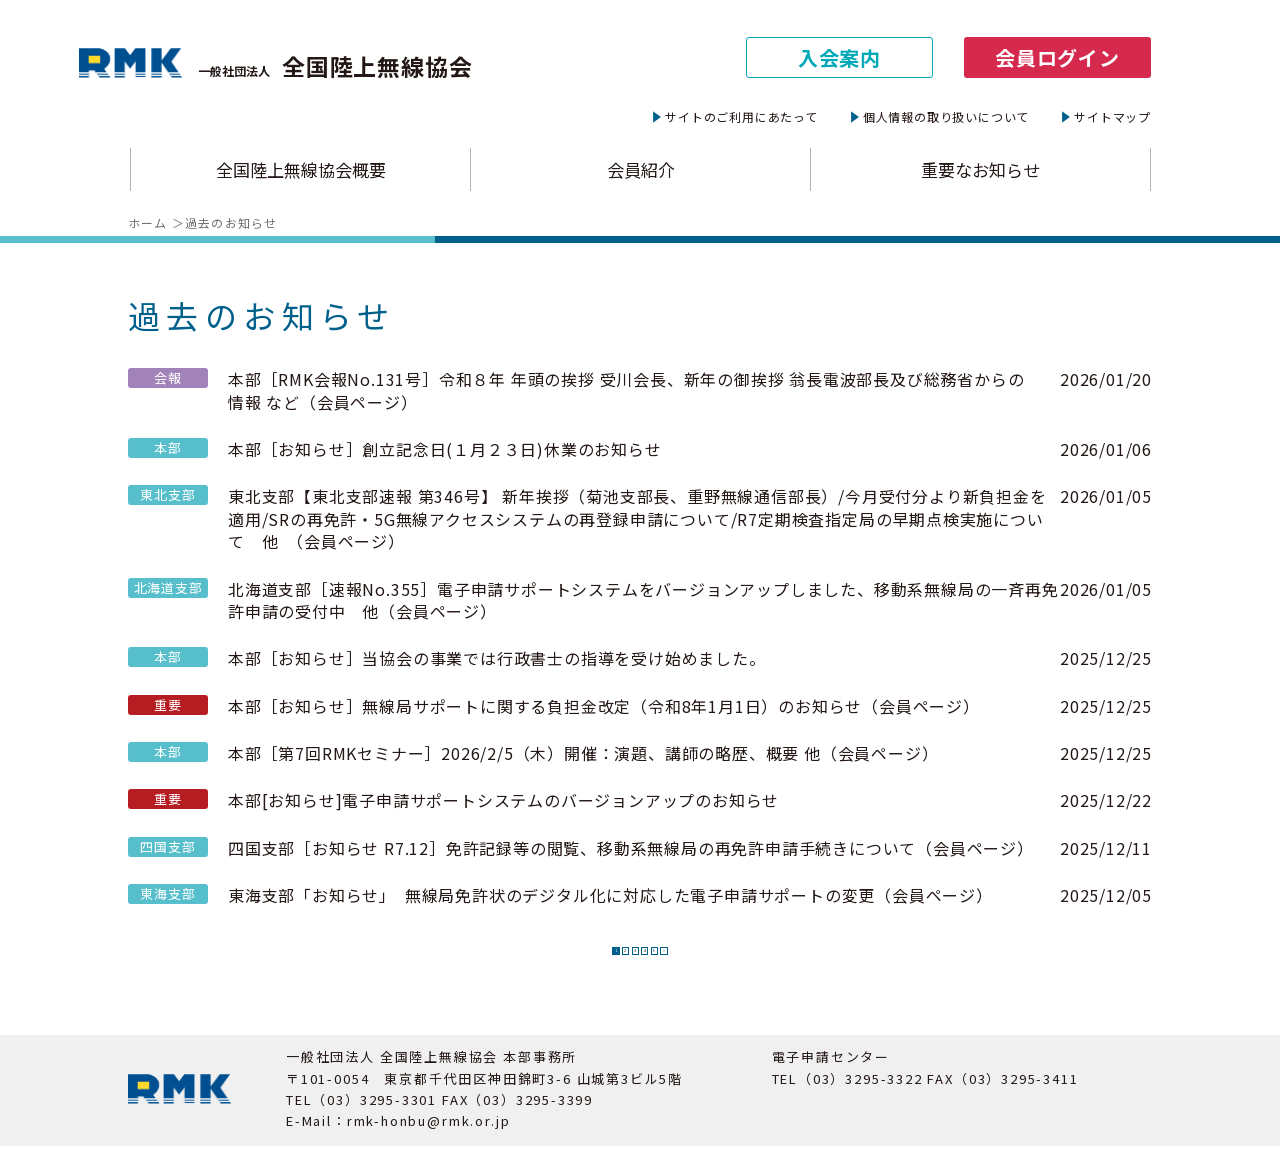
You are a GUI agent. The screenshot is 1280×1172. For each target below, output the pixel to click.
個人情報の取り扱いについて (946, 117)
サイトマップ (1112, 117)
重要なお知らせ (980, 170)
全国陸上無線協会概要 (301, 170)
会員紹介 (641, 170)
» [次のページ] (740, 964)
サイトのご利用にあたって (741, 117)
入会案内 (839, 57)
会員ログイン (1057, 57)
